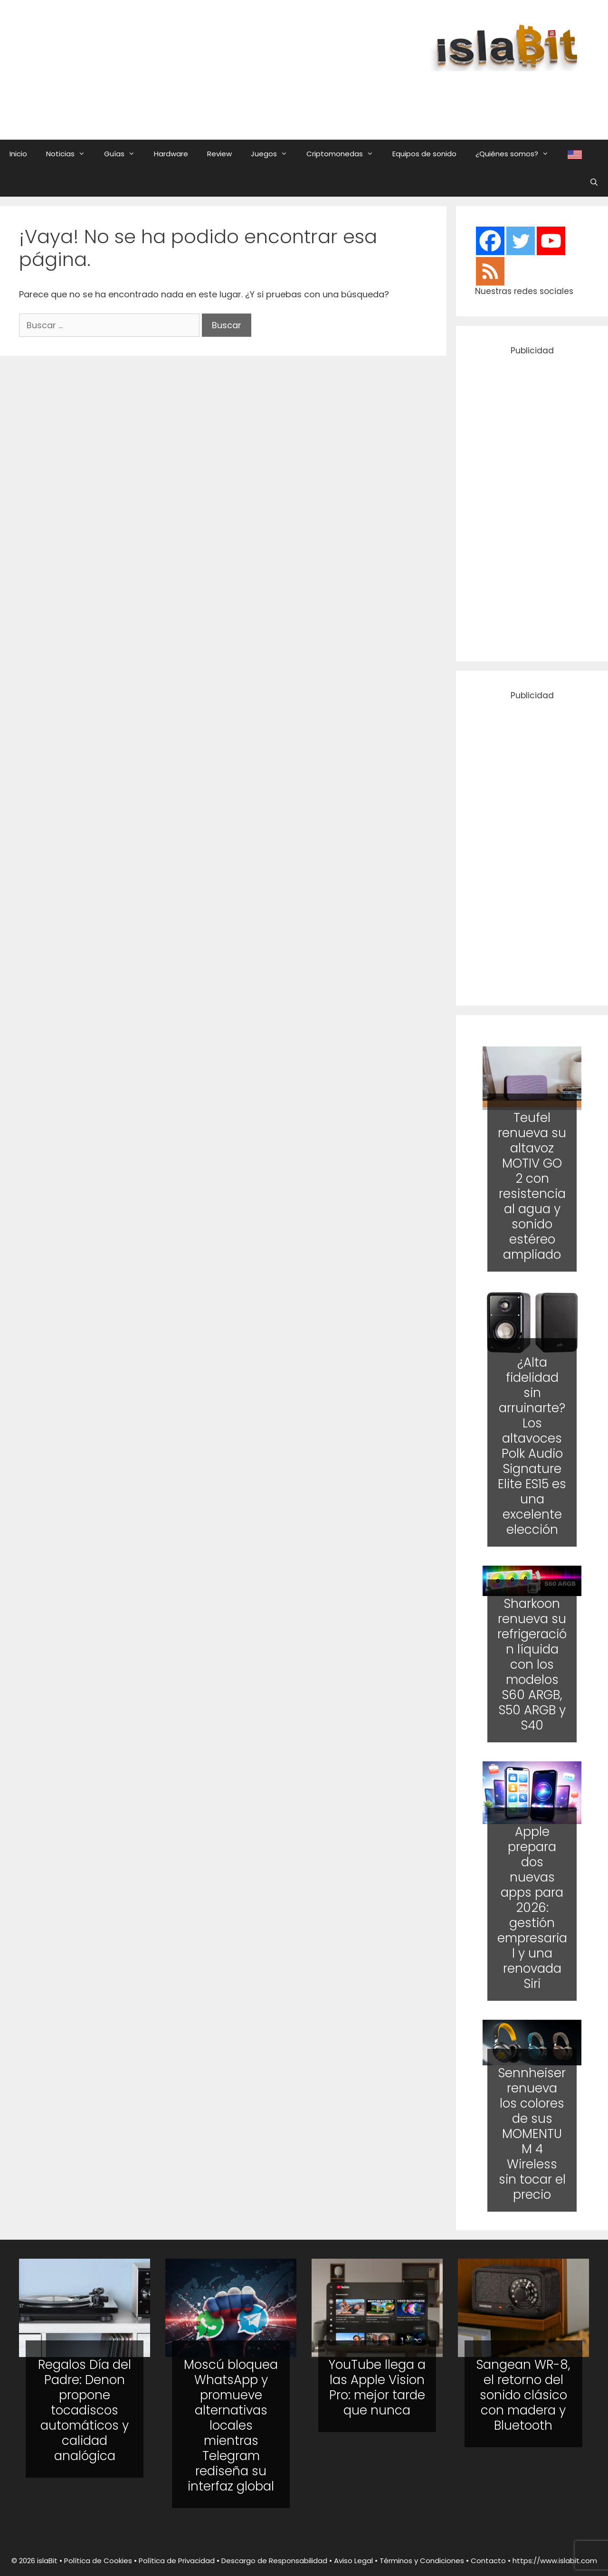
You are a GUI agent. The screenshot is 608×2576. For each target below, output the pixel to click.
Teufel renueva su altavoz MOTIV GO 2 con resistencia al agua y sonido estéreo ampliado (532, 1186)
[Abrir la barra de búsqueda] (594, 182)
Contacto (488, 2561)
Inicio (18, 154)
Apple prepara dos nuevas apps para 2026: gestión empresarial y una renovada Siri (532, 1907)
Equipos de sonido (424, 154)
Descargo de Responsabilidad (274, 2561)
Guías (124, 154)
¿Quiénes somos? (516, 154)
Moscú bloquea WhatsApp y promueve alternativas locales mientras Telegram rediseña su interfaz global (231, 2425)
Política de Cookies (98, 2561)
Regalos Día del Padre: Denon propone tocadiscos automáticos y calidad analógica (84, 2410)
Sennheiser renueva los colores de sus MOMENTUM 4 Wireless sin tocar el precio (532, 2133)
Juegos (274, 154)
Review (219, 154)
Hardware (171, 154)
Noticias (70, 154)
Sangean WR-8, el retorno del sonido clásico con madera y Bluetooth (523, 2395)
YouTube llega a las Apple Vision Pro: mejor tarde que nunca (377, 2387)
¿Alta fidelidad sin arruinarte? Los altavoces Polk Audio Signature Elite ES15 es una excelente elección (532, 1446)
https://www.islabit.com (555, 2561)
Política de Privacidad (177, 2561)
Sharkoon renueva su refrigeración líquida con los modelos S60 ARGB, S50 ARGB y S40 (532, 1664)
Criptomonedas (344, 154)
